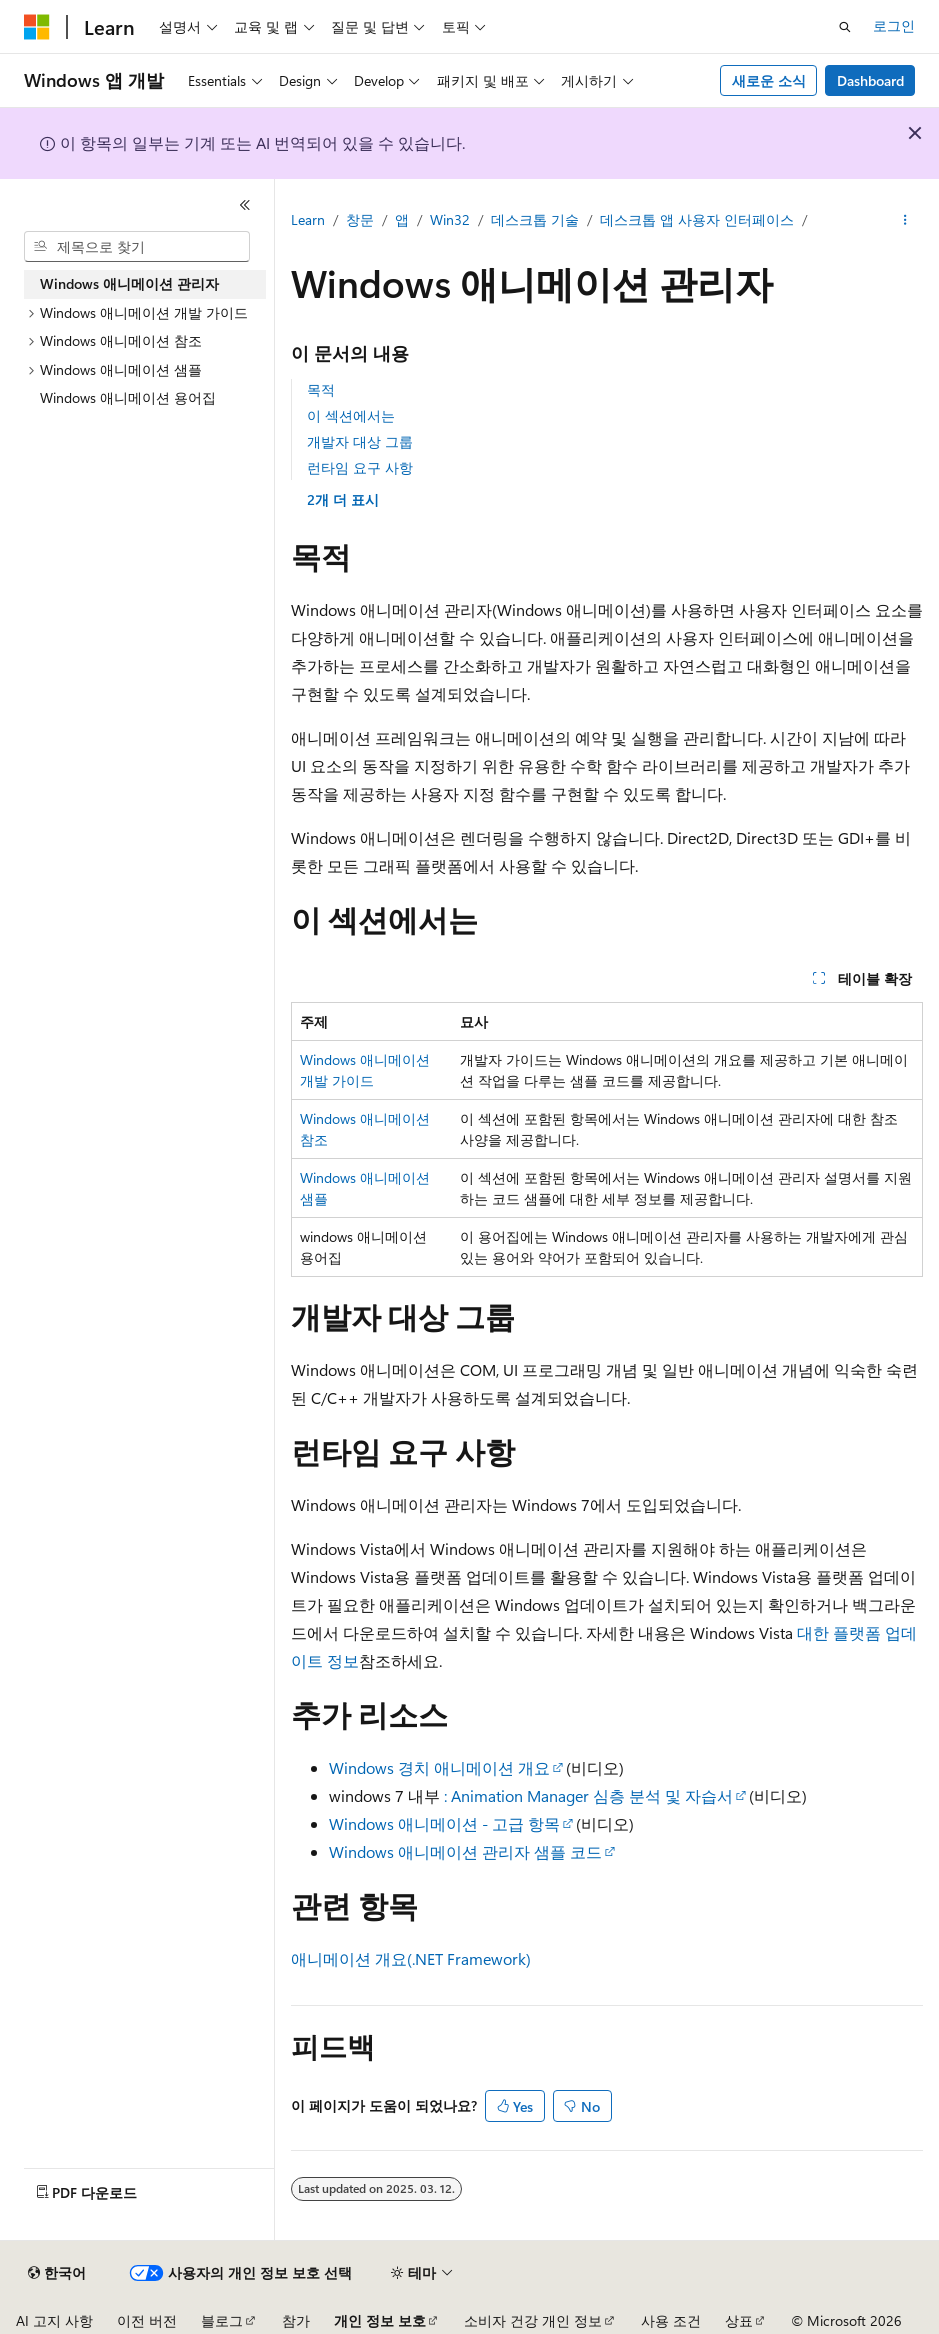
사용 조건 (671, 2320)
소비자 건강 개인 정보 (533, 2320)
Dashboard (870, 80)
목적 (321, 389)
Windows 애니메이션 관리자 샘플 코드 (465, 1851)
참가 (296, 2320)
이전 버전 (147, 2320)
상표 (739, 2320)
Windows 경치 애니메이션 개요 (439, 1767)
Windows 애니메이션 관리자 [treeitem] (129, 283)
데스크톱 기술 (535, 219)
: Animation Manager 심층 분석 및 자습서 (588, 1795)
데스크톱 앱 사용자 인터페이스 (697, 219)
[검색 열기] (845, 27)
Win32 (450, 219)
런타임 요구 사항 (360, 467)
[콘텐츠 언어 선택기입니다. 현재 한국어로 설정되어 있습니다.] (57, 2273)
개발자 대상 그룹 (360, 441)
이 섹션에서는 (351, 415)
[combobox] (137, 247)
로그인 (894, 25)
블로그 (222, 2320)
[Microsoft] (37, 27)
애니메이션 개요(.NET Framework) (411, 1958)
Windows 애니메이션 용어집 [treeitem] (128, 397)
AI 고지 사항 (54, 2320)
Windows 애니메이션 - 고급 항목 (444, 1823)
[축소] (245, 205)
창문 (360, 219)
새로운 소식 (769, 80)
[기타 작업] (905, 221)
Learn (308, 219)
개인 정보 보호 (380, 2320)
